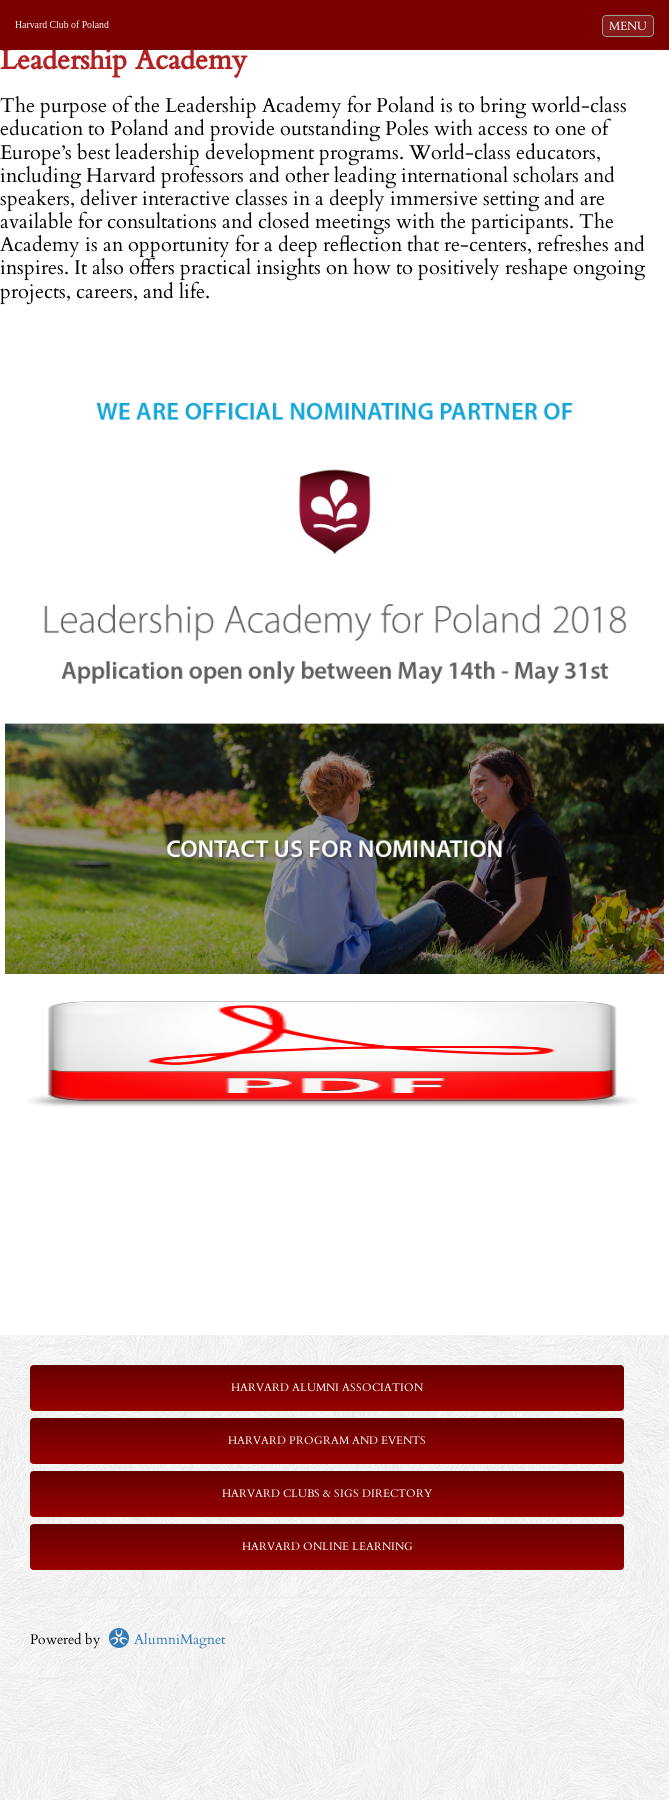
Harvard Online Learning (327, 1546)
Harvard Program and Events (327, 1440)
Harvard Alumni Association (327, 1387)
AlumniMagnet (166, 1639)
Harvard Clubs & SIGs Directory (327, 1493)
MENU (631, 25)
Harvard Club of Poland (62, 24)
